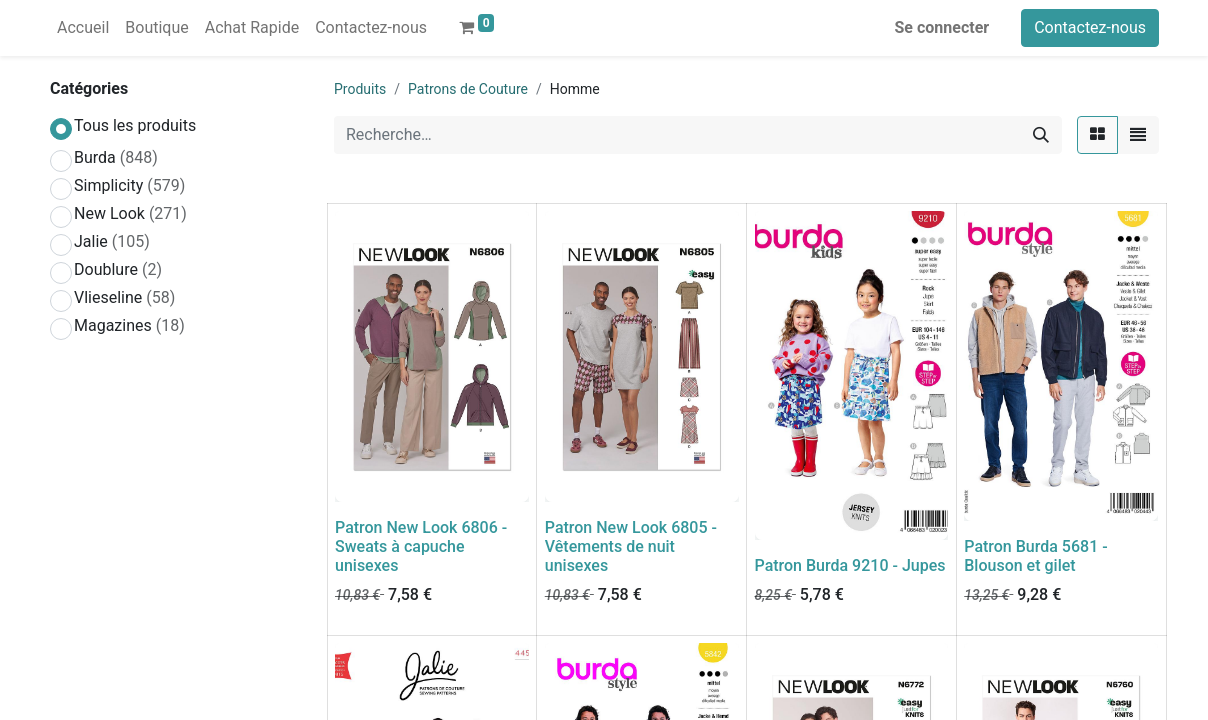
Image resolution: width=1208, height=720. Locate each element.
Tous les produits (135, 125)
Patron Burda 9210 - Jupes (850, 565)
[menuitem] (83, 28)
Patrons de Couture (468, 89)
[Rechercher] (1041, 135)
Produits (360, 89)
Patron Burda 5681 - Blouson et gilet (1035, 556)
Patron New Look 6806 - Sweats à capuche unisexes (421, 546)
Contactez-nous (1090, 27)
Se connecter (942, 27)
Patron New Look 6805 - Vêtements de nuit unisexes (631, 546)
